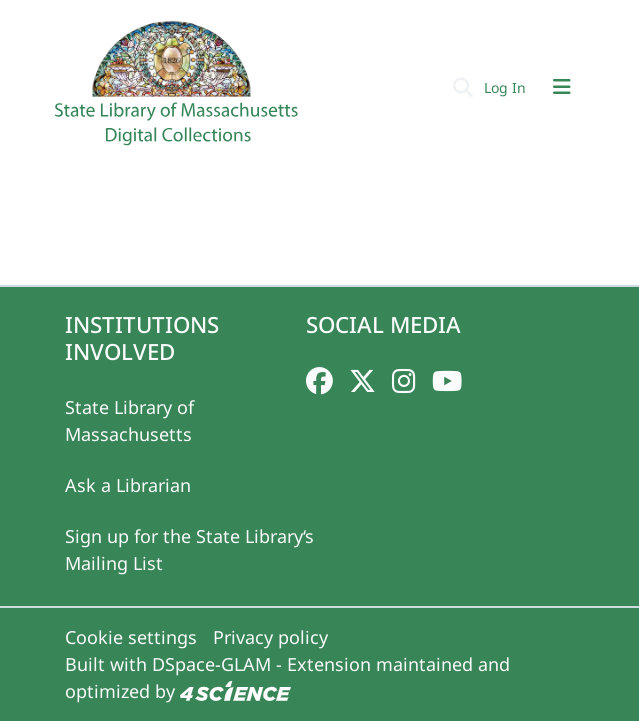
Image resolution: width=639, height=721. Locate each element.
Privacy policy (270, 637)
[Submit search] (463, 87)
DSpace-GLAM (211, 664)
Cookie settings (131, 637)
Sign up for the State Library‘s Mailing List (189, 549)
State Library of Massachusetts (129, 420)
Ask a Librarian (128, 485)
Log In (507, 87)
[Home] (179, 91)
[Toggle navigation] (562, 87)
